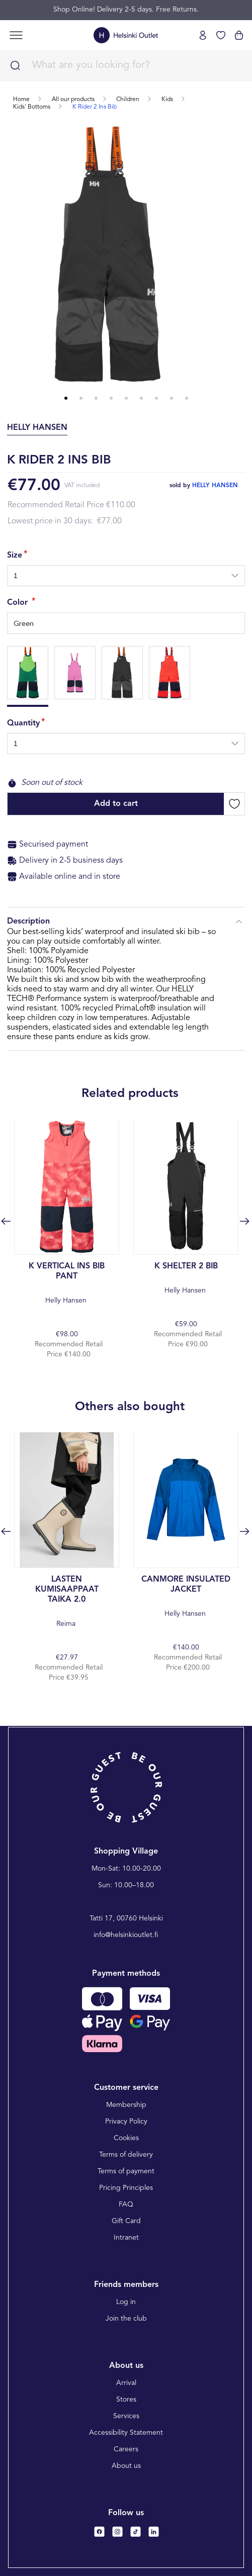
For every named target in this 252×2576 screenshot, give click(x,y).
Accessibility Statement (126, 2432)
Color (18, 603)
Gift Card (126, 2221)
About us (126, 2465)
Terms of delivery (126, 2154)
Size (14, 555)
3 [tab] (96, 398)
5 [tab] (126, 398)
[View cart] (239, 35)
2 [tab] (80, 398)
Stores (126, 2399)
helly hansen (215, 486)
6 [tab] (141, 398)
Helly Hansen (66, 1282)
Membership (126, 2104)
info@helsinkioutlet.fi (126, 1935)
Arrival (126, 2382)
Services (126, 2416)
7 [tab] (156, 398)
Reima (66, 1601)
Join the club (126, 2318)
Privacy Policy (126, 2121)
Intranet (126, 2237)
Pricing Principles (126, 2187)
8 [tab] (171, 398)
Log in (126, 2302)
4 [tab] (111, 398)
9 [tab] (186, 398)
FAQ (126, 2204)
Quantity (23, 723)
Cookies (126, 2138)
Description (126, 921)
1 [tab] (65, 398)
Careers (126, 2449)
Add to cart (116, 804)
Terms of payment (126, 2171)
